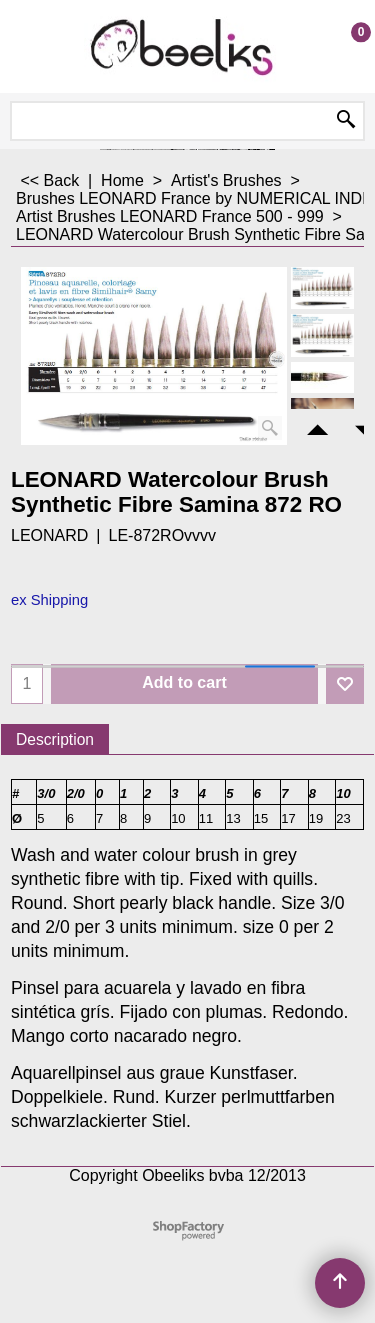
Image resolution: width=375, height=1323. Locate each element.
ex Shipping (49, 600)
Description (55, 739)
